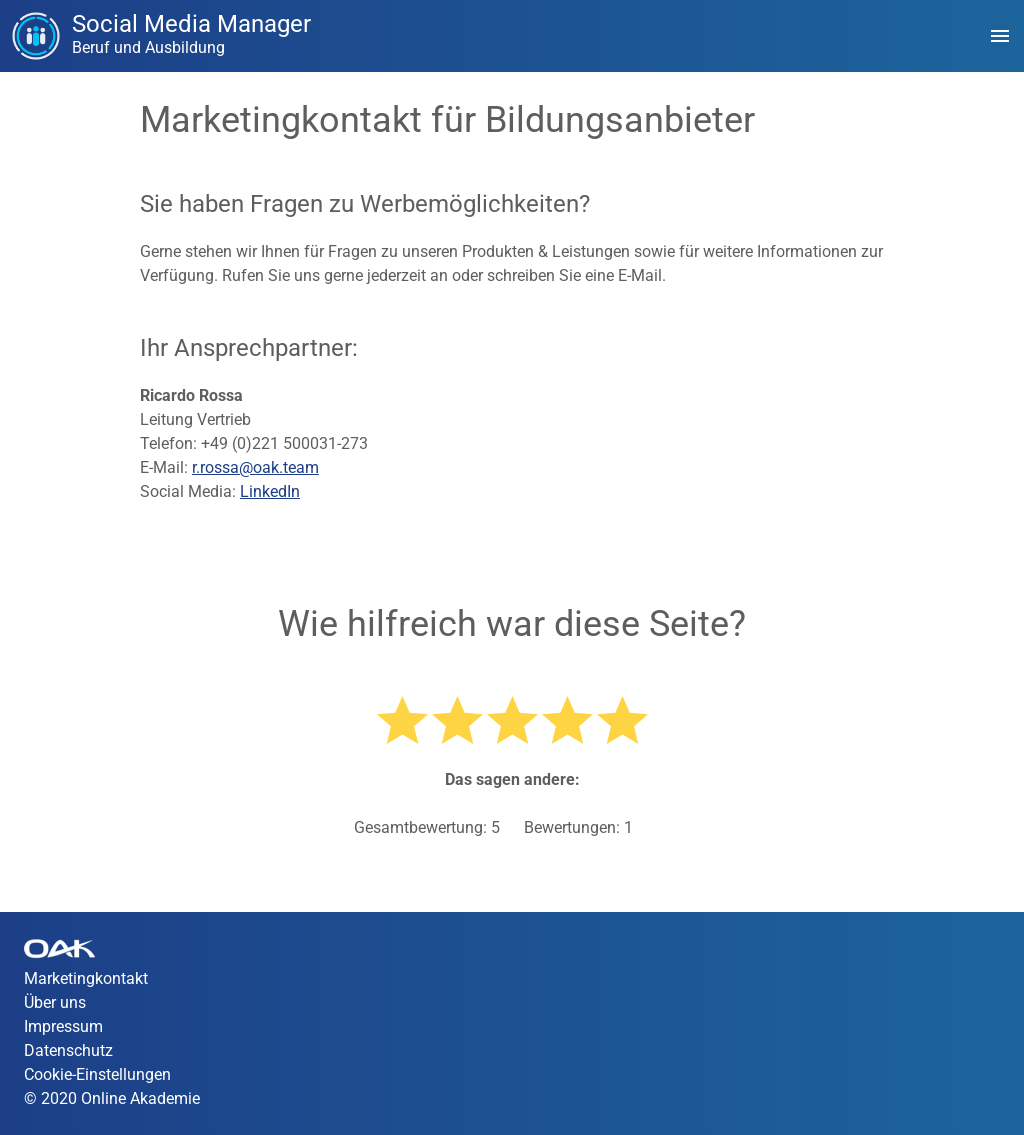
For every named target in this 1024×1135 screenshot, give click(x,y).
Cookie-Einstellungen (97, 1074)
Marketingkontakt (86, 978)
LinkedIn (270, 491)
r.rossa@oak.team (255, 467)
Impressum (63, 1026)
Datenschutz (68, 1050)
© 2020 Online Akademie (112, 1098)
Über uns (55, 1002)
